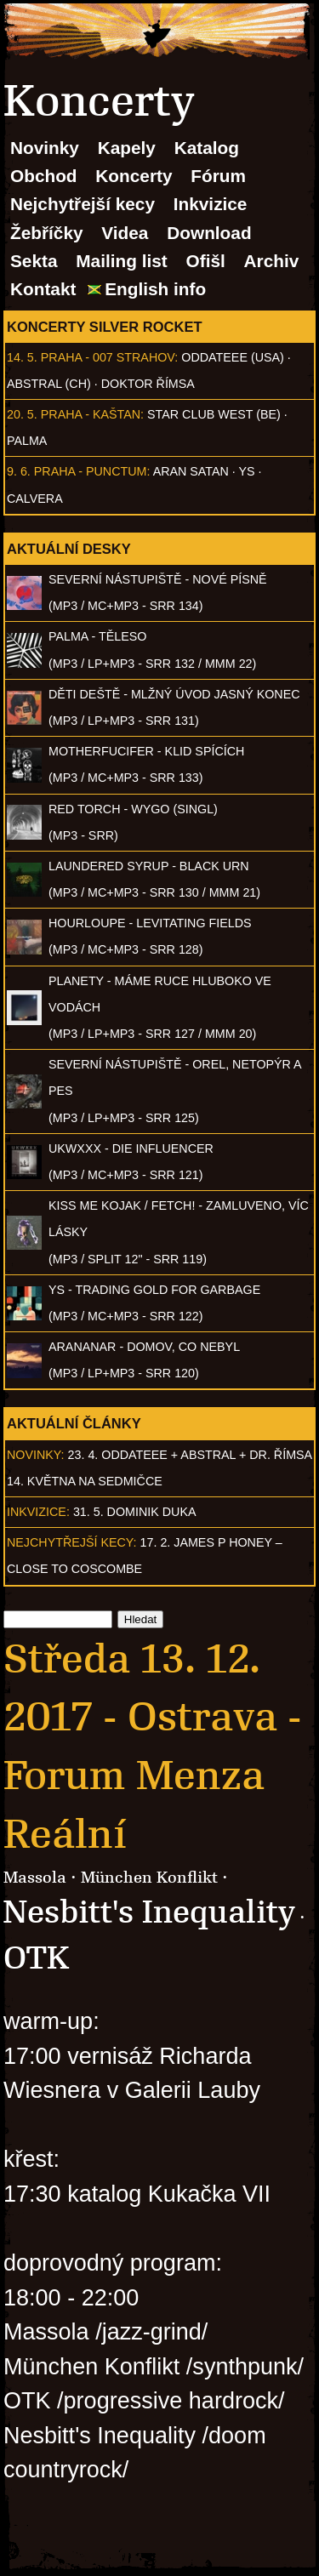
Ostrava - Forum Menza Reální (152, 1775)
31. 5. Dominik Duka (135, 1512)
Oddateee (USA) (232, 357)
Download (209, 232)
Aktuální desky (69, 548)
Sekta (34, 261)
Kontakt (43, 289)
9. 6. (19, 471)
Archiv (271, 261)
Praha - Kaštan (90, 414)
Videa (124, 232)
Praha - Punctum (90, 471)
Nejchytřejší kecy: (72, 1542)
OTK (36, 1958)
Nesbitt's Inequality (149, 1912)
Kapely (127, 147)
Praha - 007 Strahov (108, 357)
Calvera (35, 498)
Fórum (218, 175)
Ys (247, 471)
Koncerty (133, 175)
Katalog (206, 147)
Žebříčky (46, 232)
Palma (27, 440)
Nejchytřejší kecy (82, 204)
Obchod (43, 175)
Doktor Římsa (148, 383)
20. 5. (22, 414)
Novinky (44, 147)
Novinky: (36, 1455)
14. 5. (22, 357)
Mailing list (121, 261)
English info (155, 289)
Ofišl (205, 261)
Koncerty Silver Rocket (104, 326)
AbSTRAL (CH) (49, 383)
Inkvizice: (38, 1512)
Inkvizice (211, 204)
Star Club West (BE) (214, 414)
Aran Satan (191, 471)
